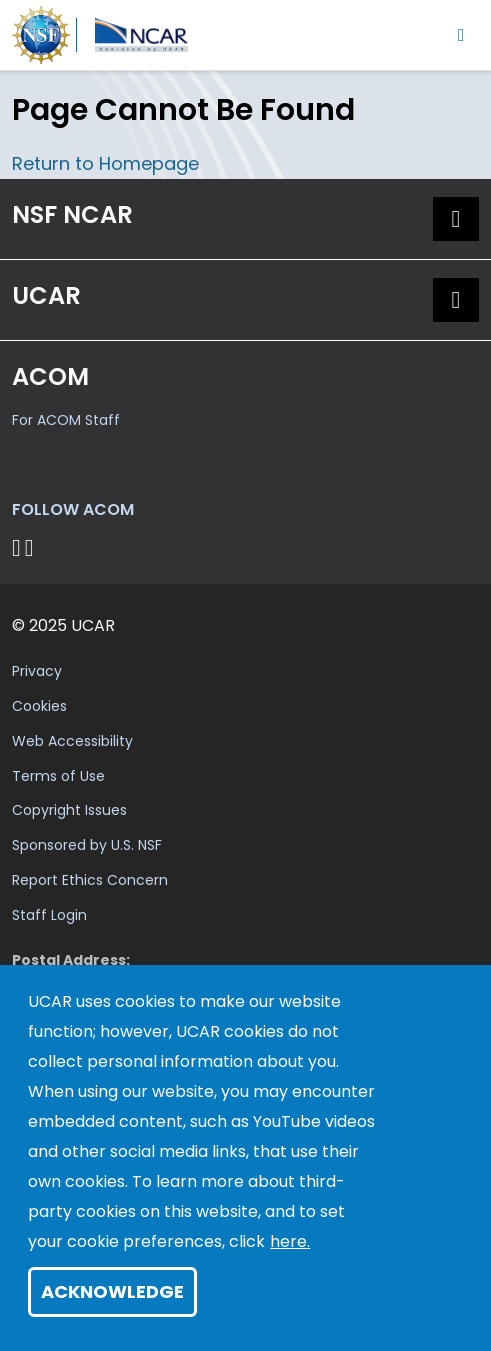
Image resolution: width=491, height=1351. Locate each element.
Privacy (37, 671)
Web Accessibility (72, 741)
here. (290, 1241)
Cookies (39, 706)
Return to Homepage (105, 163)
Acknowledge (112, 1291)
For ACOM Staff (66, 420)
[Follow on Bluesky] (16, 547)
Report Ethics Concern (90, 880)
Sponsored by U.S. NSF (87, 845)
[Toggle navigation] (461, 34)
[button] (456, 219)
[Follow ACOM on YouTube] (32, 547)
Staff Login (49, 915)
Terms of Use (58, 776)
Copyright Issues (69, 810)
